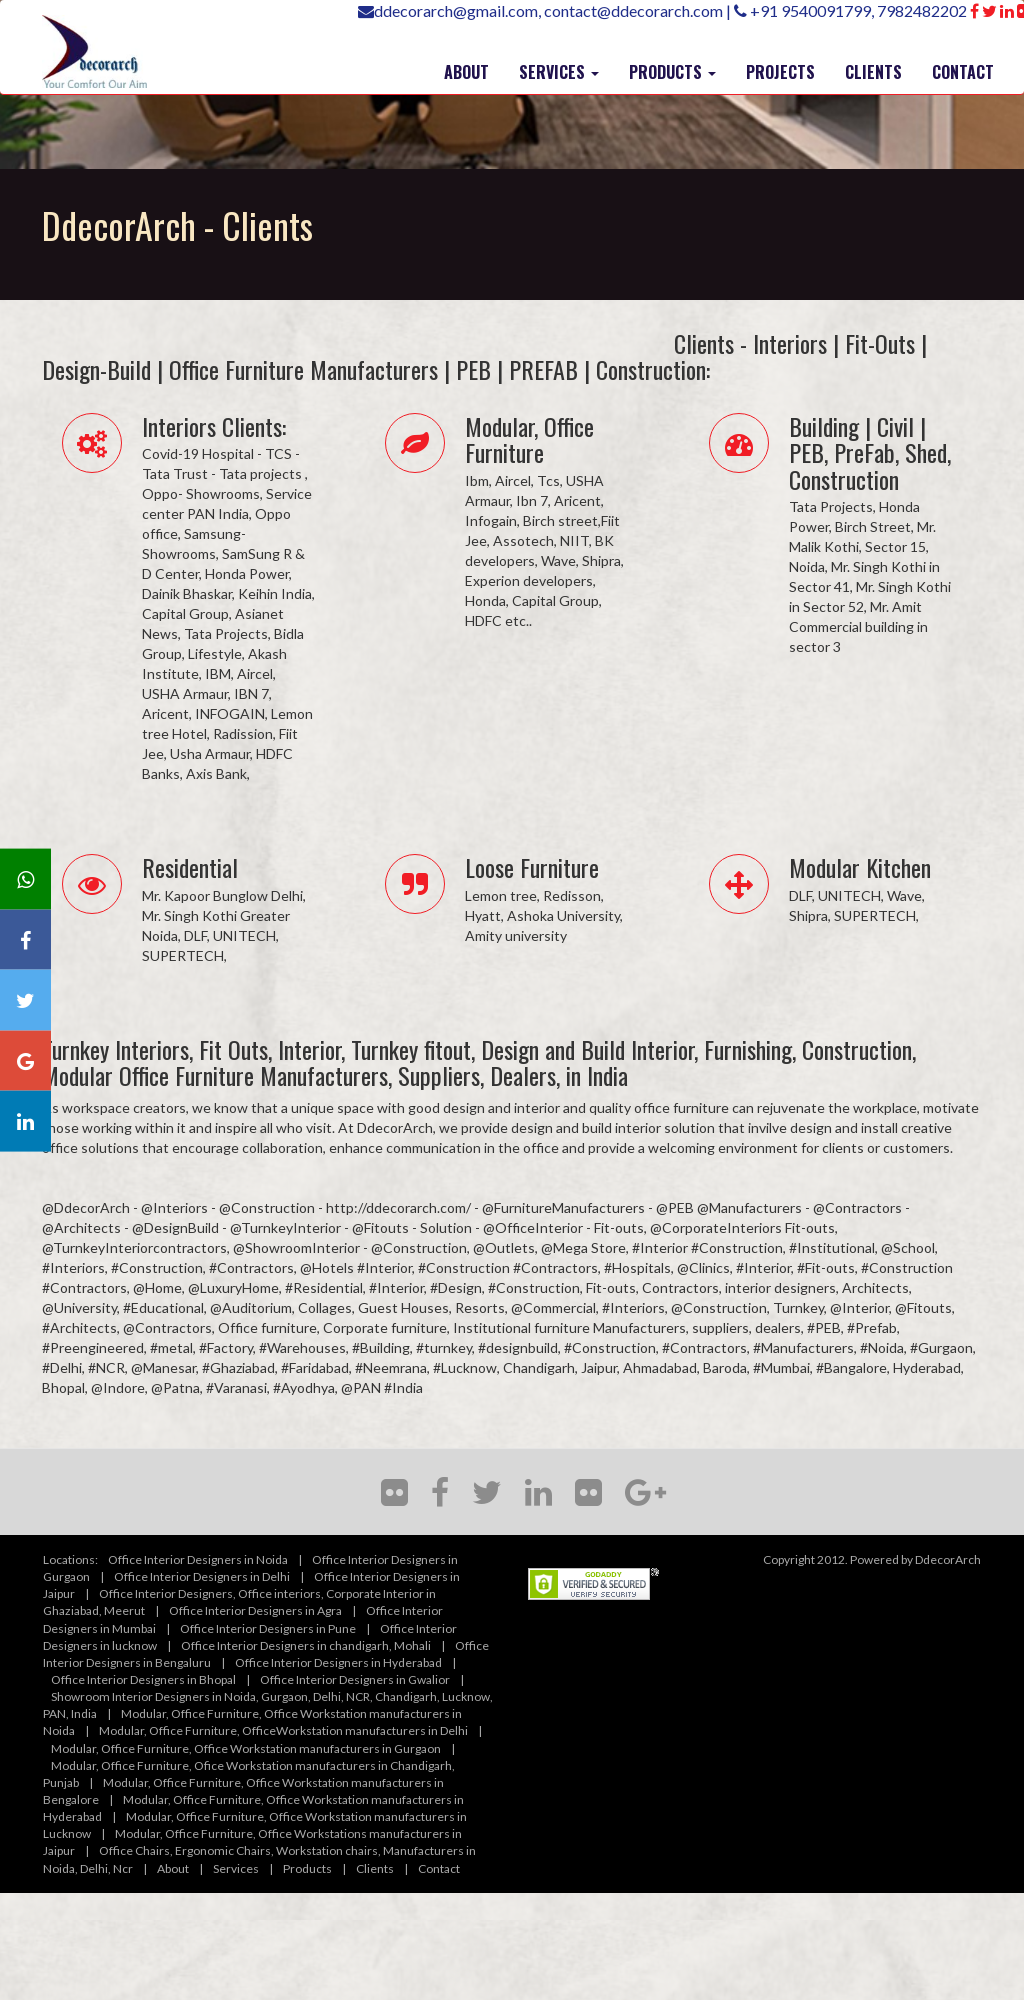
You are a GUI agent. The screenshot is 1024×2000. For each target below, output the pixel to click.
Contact (439, 1868)
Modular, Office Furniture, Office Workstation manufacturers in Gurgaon (246, 1748)
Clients (375, 1868)
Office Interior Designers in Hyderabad (338, 1662)
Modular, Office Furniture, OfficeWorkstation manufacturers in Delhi (283, 1730)
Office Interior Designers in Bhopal (143, 1679)
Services (236, 1868)
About (173, 1868)
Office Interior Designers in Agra (255, 1610)
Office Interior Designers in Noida (198, 1559)
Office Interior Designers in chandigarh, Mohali (306, 1645)
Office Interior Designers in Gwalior (355, 1679)
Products (307, 1868)
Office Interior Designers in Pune (268, 1628)
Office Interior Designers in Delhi (202, 1576)
